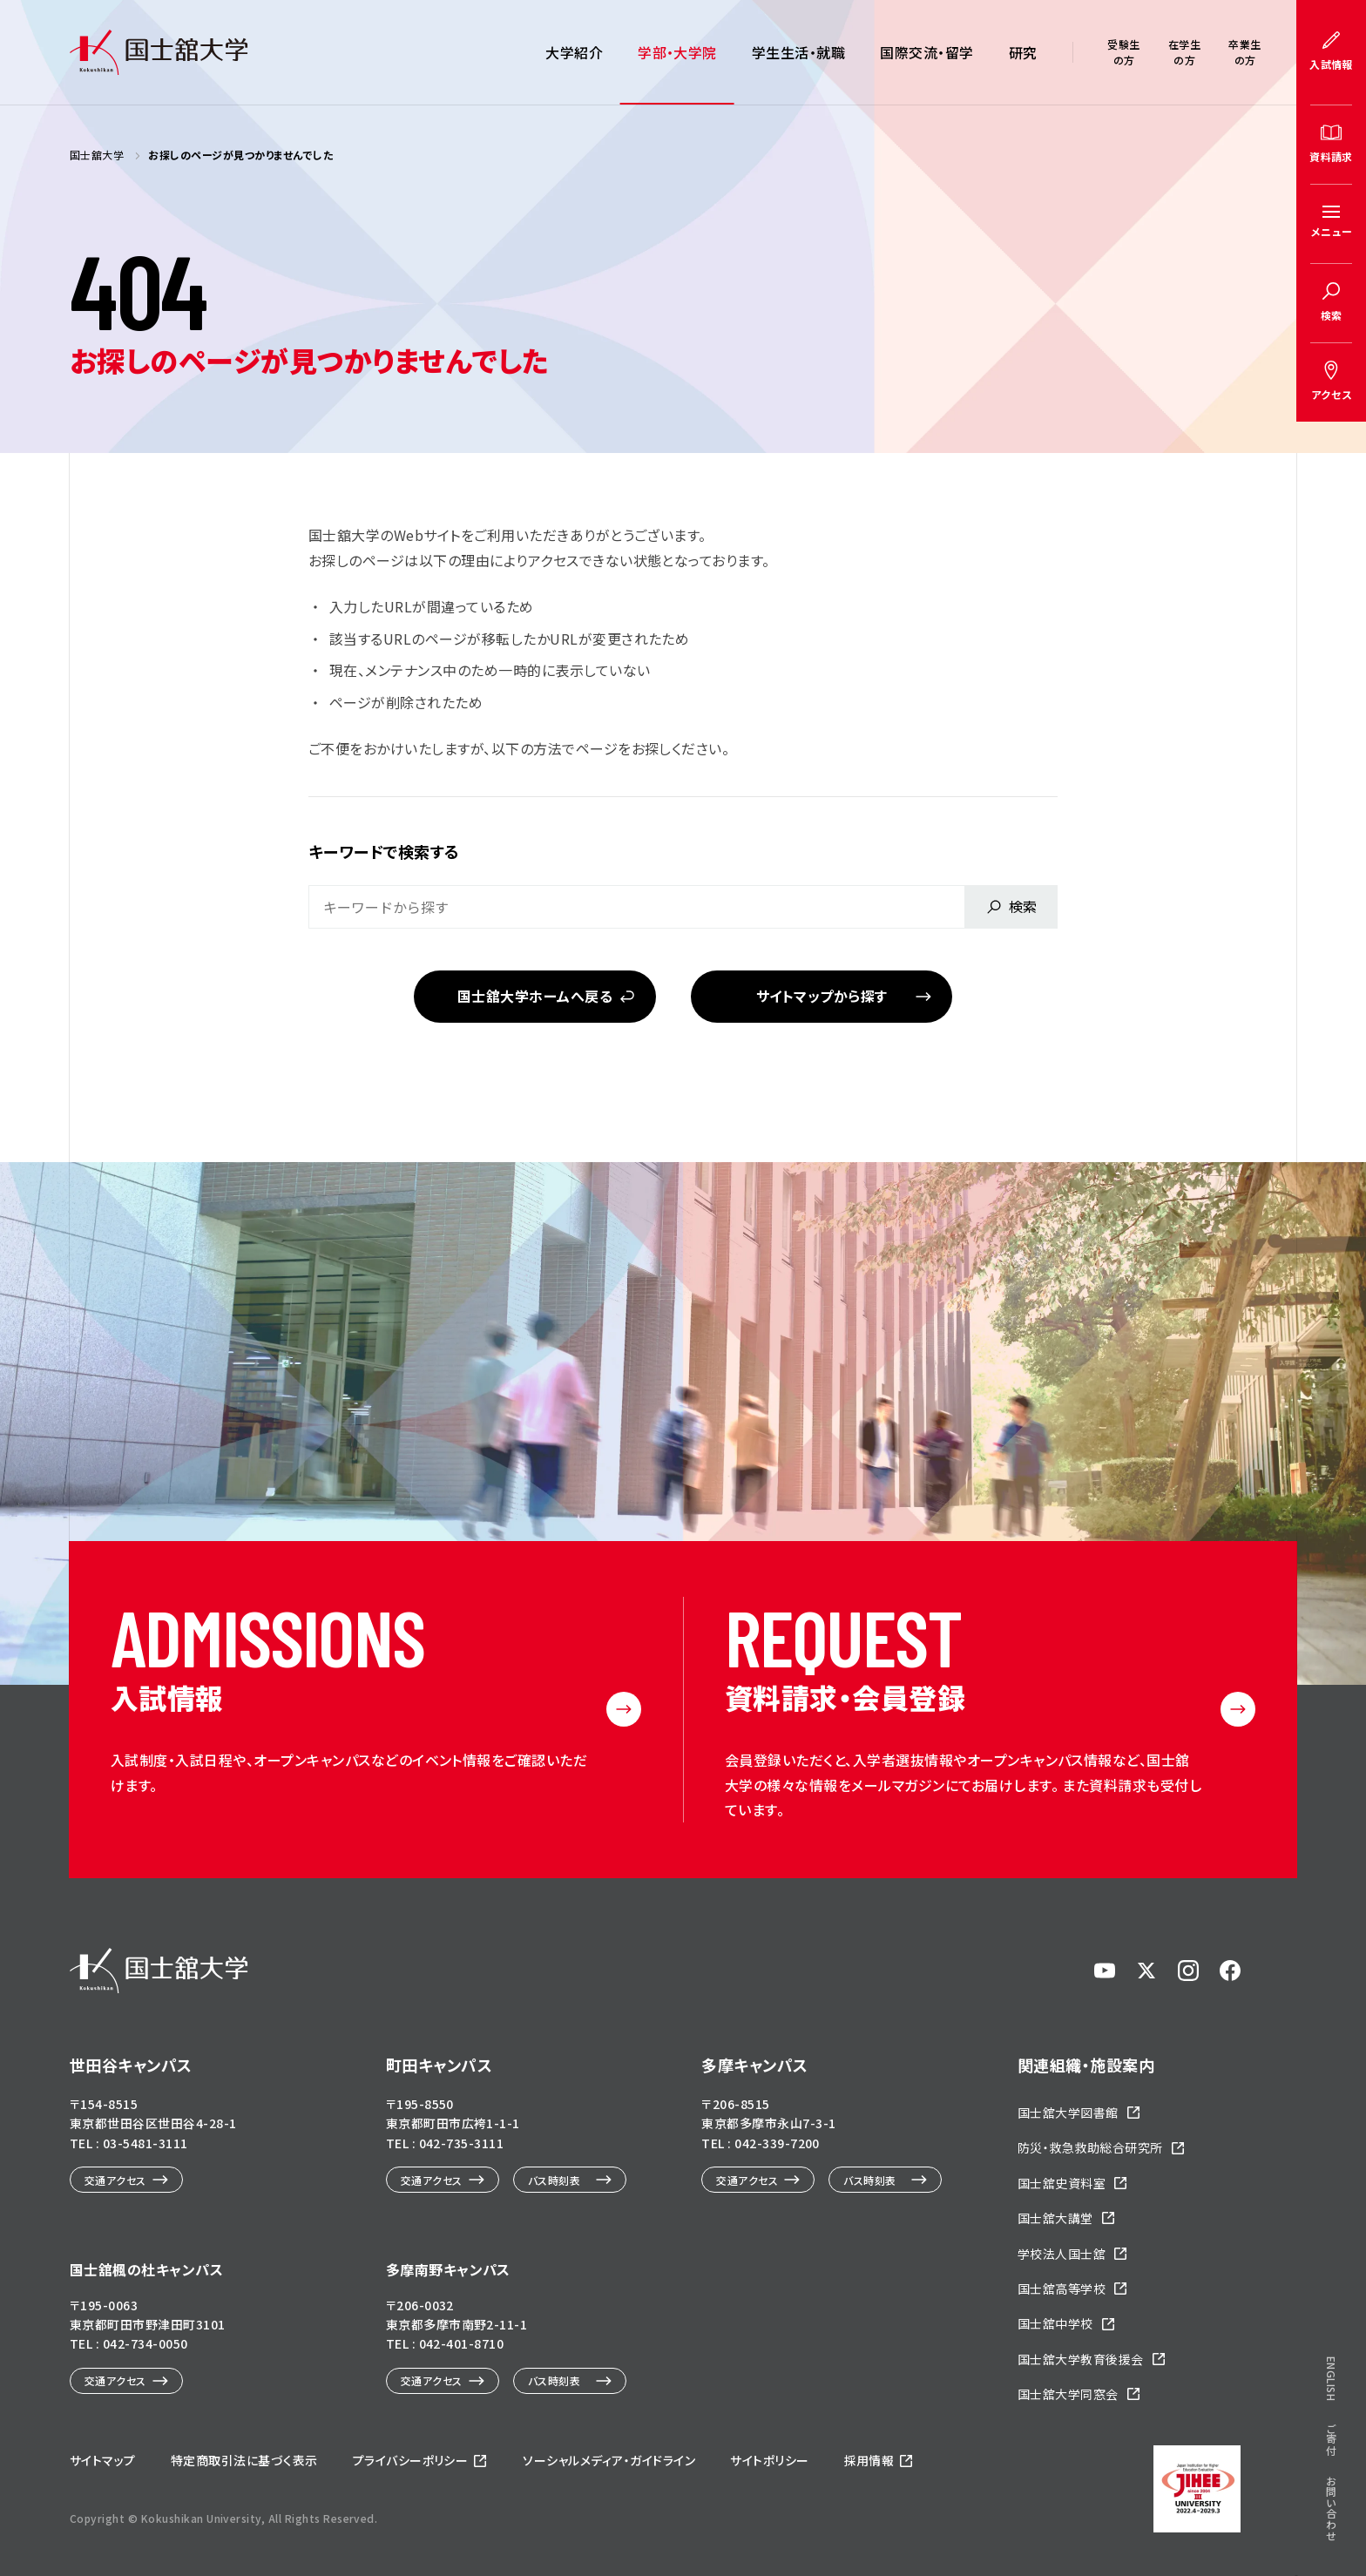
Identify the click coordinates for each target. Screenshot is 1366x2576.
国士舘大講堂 (1055, 2218)
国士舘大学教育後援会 (1081, 2359)
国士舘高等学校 (1062, 2288)
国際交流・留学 (926, 52)
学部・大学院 (677, 52)
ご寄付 (1331, 919)
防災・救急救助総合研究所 (1090, 2147)
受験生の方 (1123, 52)
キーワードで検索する (384, 851)
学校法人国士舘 (1062, 2253)
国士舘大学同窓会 (1068, 2394)
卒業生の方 (1244, 52)
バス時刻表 (554, 2180)
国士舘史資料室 (1062, 2183)
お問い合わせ (1331, 989)
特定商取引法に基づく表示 (244, 2460)
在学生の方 (1184, 52)
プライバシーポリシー (411, 2460)
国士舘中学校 (1055, 2323)
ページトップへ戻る (1296, 2503)
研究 (1023, 52)
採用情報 (869, 2460)
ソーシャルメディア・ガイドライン (609, 2460)
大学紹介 (574, 52)
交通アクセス (115, 2180)
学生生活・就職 (798, 52)
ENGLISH (1331, 859)
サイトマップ (103, 2460)
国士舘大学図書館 (1068, 2112)
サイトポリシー (769, 2460)
